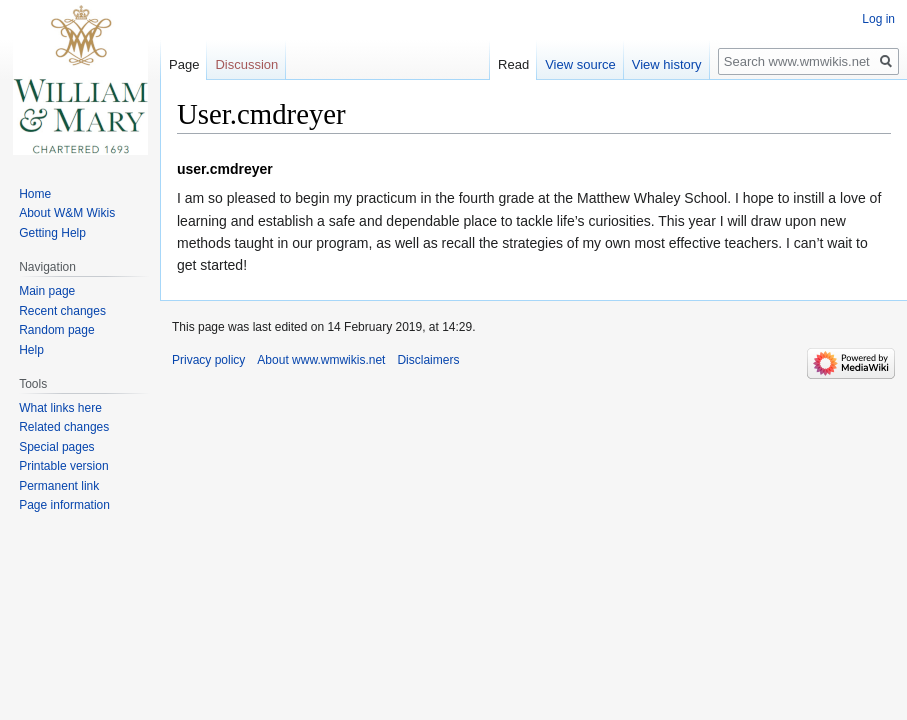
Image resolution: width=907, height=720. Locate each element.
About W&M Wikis (67, 213)
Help (31, 350)
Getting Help (52, 233)
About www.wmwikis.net (321, 360)
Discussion (246, 64)
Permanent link (59, 486)
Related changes (64, 427)
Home (35, 194)
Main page (47, 291)
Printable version (63, 466)
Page (184, 64)
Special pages (56, 447)
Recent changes (62, 311)
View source (580, 64)
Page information (64, 505)
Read (513, 64)
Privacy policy (208, 360)
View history (667, 64)
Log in (878, 19)
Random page (56, 330)
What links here (60, 408)
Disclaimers (428, 360)
